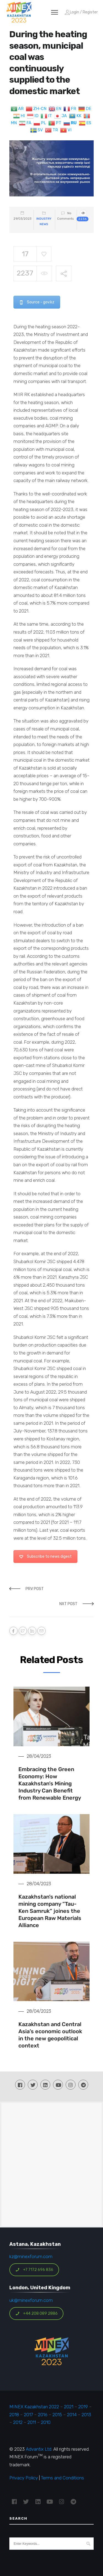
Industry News (43, 221)
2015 (57, 2414)
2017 (28, 2414)
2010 (46, 2422)
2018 (14, 2414)
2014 (72, 2414)
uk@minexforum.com (31, 2300)
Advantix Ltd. (39, 2449)
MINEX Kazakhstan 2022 (34, 2406)
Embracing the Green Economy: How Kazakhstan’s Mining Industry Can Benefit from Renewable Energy (49, 1783)
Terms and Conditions (62, 2478)
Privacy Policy (23, 2478)
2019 (82, 2406)
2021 (68, 2406)
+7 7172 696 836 (34, 2269)
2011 (31, 2422)
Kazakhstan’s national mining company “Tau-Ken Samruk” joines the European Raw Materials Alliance (49, 1910)
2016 (43, 2414)
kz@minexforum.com (30, 2256)
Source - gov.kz (36, 302)
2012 (18, 2422)
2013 (86, 2414)
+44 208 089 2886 (36, 2313)
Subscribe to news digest (45, 1556)
